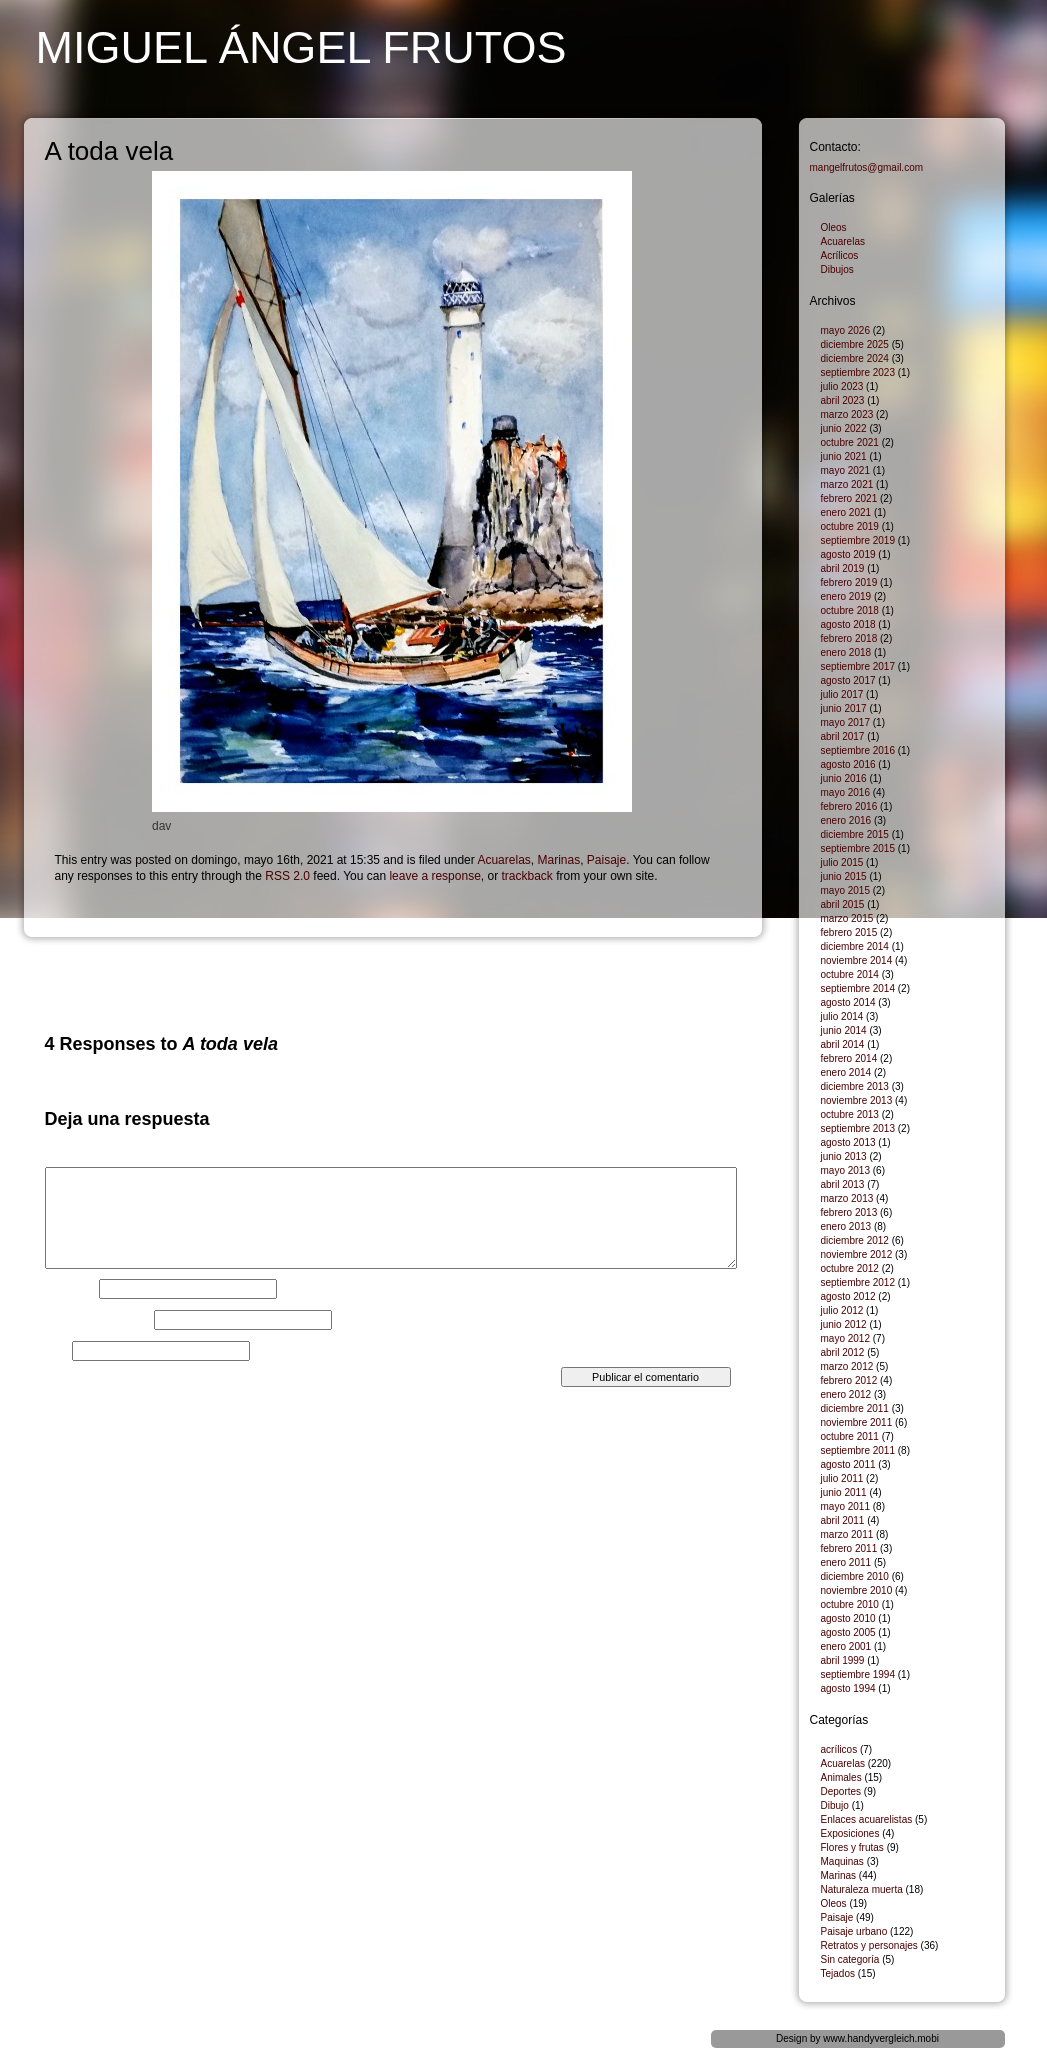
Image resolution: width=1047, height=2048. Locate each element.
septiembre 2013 (858, 1128)
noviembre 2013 (857, 1100)
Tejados (838, 1973)
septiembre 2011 (858, 1450)
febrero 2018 (849, 638)
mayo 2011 (845, 1506)
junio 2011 (844, 1492)
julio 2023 (842, 386)
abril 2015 (843, 904)
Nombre (70, 1289)
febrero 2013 (849, 1212)
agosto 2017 (848, 680)
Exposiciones (850, 1833)
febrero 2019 (849, 582)
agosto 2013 (848, 1142)
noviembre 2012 (857, 1254)
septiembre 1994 (858, 1674)
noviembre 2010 (857, 1590)
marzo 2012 (847, 1366)
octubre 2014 (850, 974)
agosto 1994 (848, 1688)
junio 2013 (844, 1156)
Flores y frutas (852, 1847)
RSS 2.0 (287, 876)
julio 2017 (842, 694)
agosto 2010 (848, 1618)
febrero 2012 (849, 1380)
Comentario (80, 1161)
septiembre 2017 (858, 666)
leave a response (434, 876)
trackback (526, 876)
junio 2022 (844, 428)
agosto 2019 (848, 554)
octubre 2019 (850, 526)
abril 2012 (843, 1352)
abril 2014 (843, 1044)
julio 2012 (842, 1310)
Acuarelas (503, 860)
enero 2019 (846, 596)
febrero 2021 (849, 498)
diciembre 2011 (855, 1408)
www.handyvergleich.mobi (881, 2038)
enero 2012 (846, 1394)
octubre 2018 (850, 610)
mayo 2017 (845, 722)
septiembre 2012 (858, 1282)
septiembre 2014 (858, 988)
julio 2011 (842, 1478)
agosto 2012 (848, 1296)
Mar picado (71, 961)
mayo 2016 (845, 792)
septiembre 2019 (858, 540)
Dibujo (835, 1805)
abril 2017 (843, 736)
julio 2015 (842, 862)
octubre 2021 (850, 442)
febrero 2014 (849, 1058)
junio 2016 (844, 778)
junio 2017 (844, 708)
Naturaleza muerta (862, 1889)
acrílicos (839, 1749)
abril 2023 (843, 400)
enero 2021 (846, 512)
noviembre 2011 (857, 1422)
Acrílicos (840, 255)
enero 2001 (846, 1646)
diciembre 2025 (855, 344)
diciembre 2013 (855, 1086)
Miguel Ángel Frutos (301, 47)
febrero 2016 (849, 806)
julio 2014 (842, 1016)
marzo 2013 (847, 1198)
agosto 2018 (848, 624)
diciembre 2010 (855, 1576)
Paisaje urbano (854, 1931)
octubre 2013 (850, 1114)
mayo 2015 (845, 890)
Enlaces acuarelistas (867, 1819)
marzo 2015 (847, 918)
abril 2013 (843, 1184)
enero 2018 (846, 652)
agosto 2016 (848, 764)
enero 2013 (846, 1226)
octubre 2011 (850, 1436)
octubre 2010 (850, 1604)
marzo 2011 (847, 1534)
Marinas (558, 860)
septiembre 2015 (858, 848)
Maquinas (842, 1861)
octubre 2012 (850, 1268)
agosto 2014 (848, 1002)
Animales (841, 1777)
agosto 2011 (848, 1464)
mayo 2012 (845, 1338)
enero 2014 (846, 1072)
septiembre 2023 (858, 372)
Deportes (841, 1791)
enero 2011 (846, 1562)
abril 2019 (843, 568)
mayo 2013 (845, 1170)
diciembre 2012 (855, 1240)
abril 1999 (843, 1660)
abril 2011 (843, 1520)
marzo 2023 (847, 414)
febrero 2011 (849, 1548)
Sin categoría (850, 1959)
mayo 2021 (845, 470)
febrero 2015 (849, 932)
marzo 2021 (847, 484)
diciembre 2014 (855, 946)
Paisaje (606, 860)
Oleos (834, 227)
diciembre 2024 (855, 358)
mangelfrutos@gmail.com (867, 167)
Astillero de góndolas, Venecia (666, 961)
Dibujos (837, 269)
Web (57, 1351)
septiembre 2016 (858, 750)
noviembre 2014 (857, 960)
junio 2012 (844, 1324)
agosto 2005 (848, 1632)
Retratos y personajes (869, 1945)
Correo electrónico (98, 1320)
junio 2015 (844, 876)
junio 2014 (844, 1030)
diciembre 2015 (855, 834)
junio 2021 (844, 456)
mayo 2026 (845, 330)
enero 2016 (846, 820)
